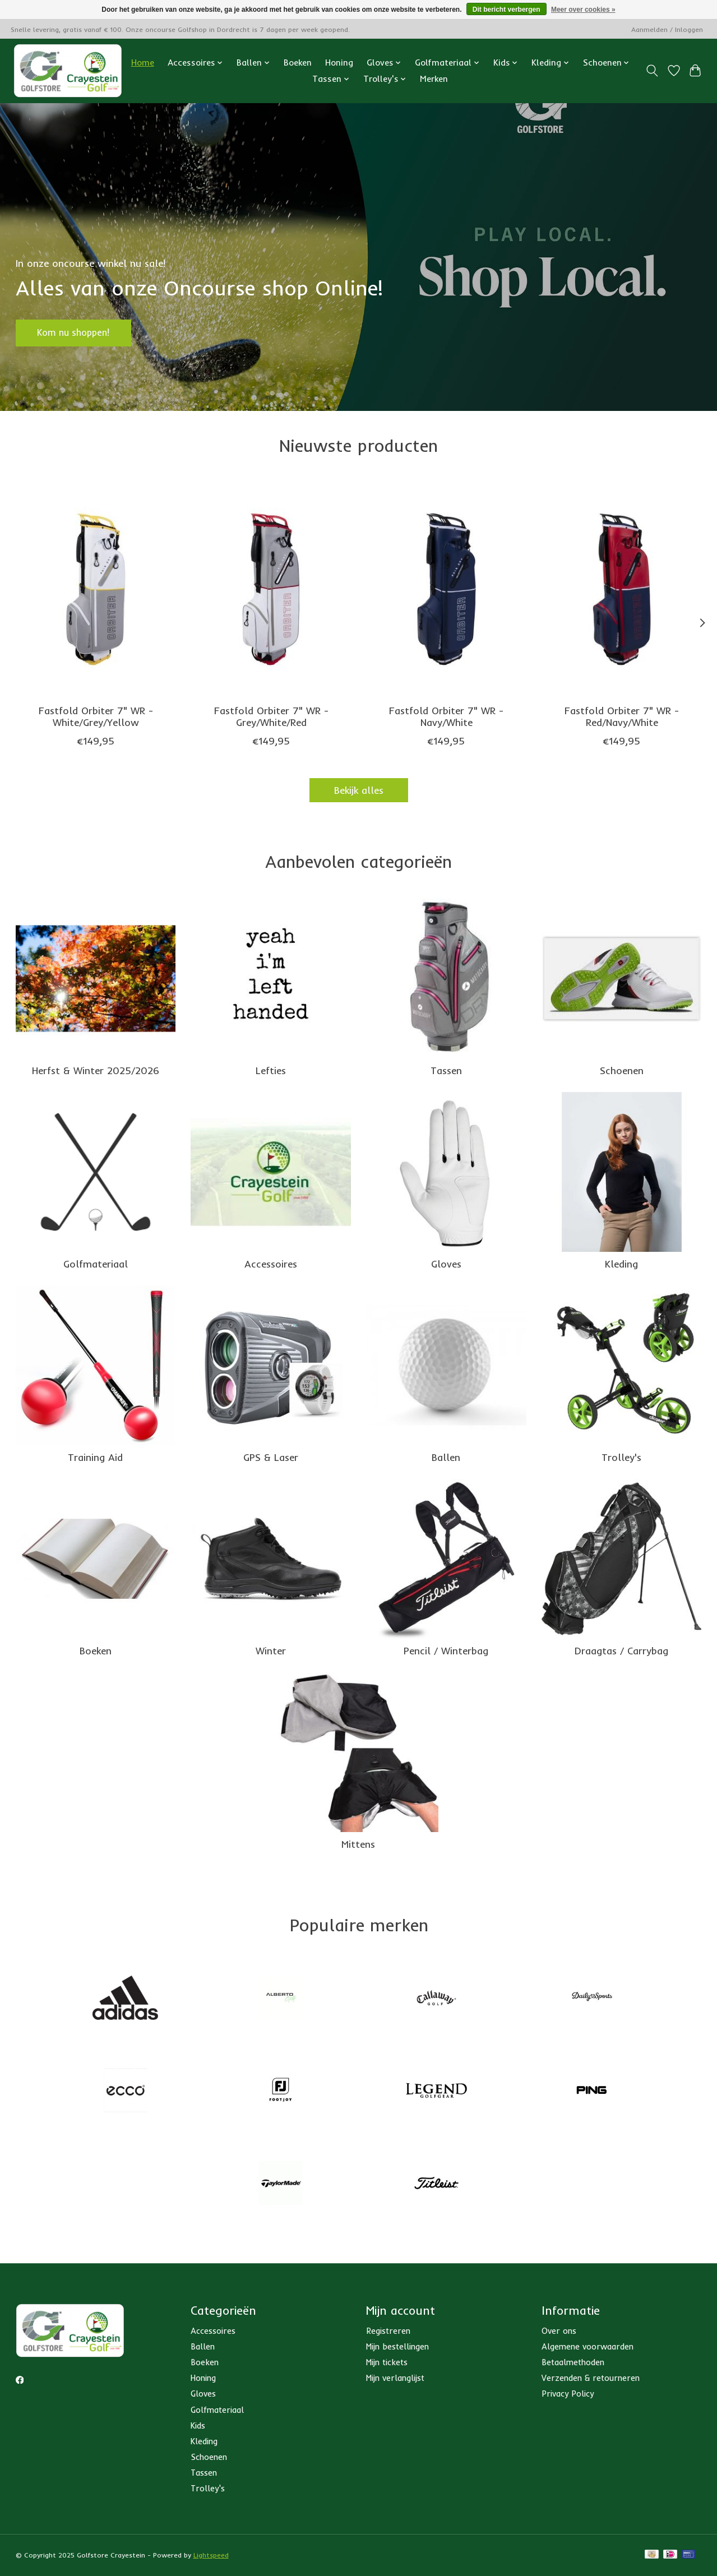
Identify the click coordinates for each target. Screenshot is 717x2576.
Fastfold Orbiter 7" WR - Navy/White (446, 717)
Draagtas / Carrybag (621, 1650)
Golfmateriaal (95, 1263)
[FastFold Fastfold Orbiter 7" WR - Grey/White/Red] (270, 589)
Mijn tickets (387, 2362)
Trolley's (621, 1457)
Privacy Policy (568, 2393)
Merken (434, 78)
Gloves (446, 1263)
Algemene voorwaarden (587, 2346)
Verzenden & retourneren (591, 2377)
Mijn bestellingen (397, 2346)
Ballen (446, 1457)
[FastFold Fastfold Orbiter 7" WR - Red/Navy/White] (621, 589)
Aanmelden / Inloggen (667, 29)
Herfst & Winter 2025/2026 (95, 1070)
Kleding (621, 1263)
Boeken (298, 62)
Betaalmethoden (573, 2362)
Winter (271, 1650)
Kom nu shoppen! (79, 331)
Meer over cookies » (583, 9)
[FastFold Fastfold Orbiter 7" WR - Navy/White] (446, 589)
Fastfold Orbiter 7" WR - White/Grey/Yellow (95, 717)
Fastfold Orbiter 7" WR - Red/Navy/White (622, 717)
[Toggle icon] (652, 71)
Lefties (271, 1070)
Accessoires (270, 1263)
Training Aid (95, 1457)
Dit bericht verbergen (506, 9)
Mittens (358, 1844)
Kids (198, 2425)
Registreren (388, 2330)
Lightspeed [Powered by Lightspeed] (211, 2555)
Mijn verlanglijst (395, 2377)
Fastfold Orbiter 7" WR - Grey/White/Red (271, 717)
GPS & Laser (270, 1457)
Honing (339, 62)
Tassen (446, 1070)
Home (142, 62)
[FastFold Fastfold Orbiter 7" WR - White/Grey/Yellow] (95, 589)
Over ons (559, 2330)
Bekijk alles (358, 790)
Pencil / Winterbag (446, 1650)
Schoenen (622, 1070)
